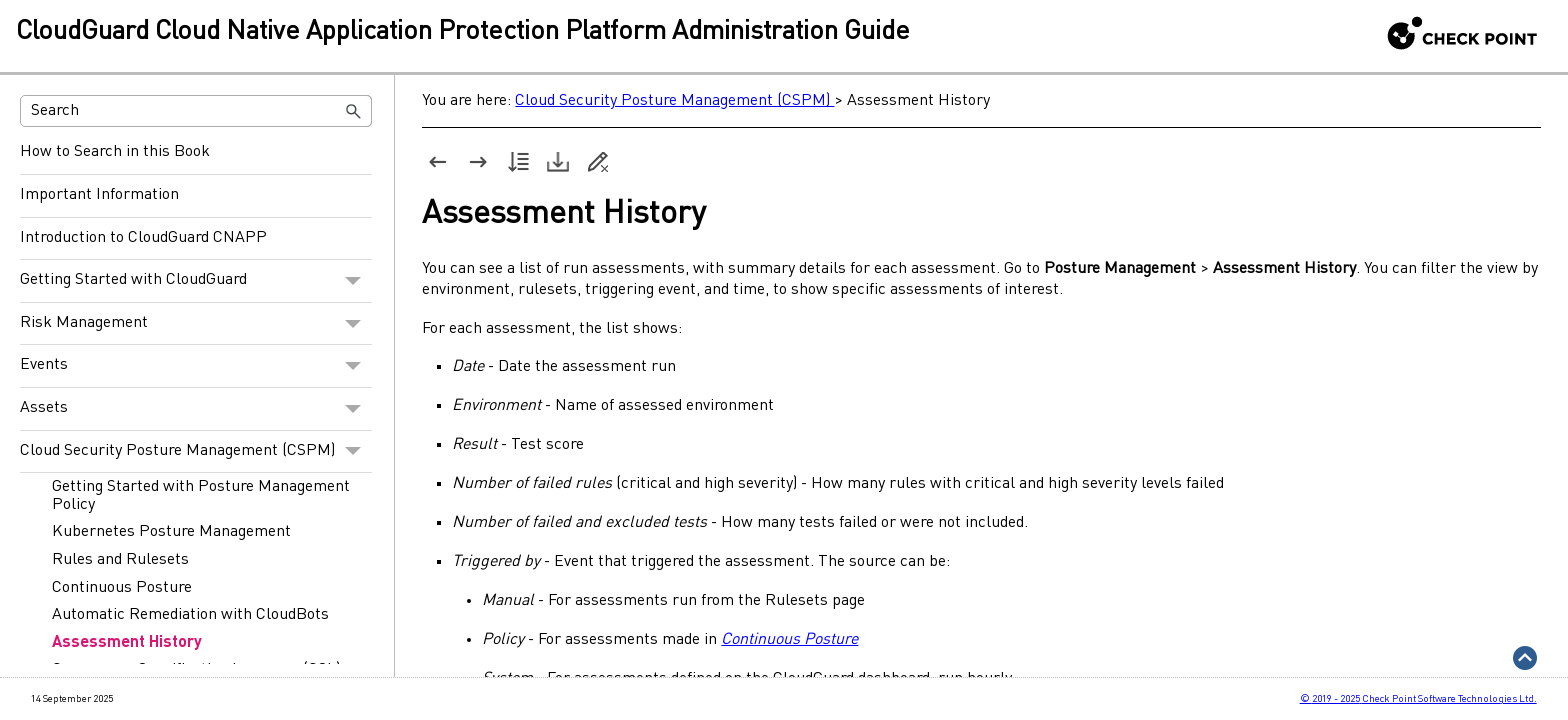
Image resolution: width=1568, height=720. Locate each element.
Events (196, 366)
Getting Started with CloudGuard (196, 281)
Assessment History (127, 643)
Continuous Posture (122, 588)
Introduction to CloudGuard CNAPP (143, 238)
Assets (196, 409)
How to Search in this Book (115, 152)
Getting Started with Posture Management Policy (201, 496)
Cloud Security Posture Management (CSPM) (196, 452)
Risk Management (196, 324)
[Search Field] (196, 111)
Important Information (99, 195)
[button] (354, 111)
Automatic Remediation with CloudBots (190, 615)
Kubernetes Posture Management (171, 532)
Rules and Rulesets (120, 560)
